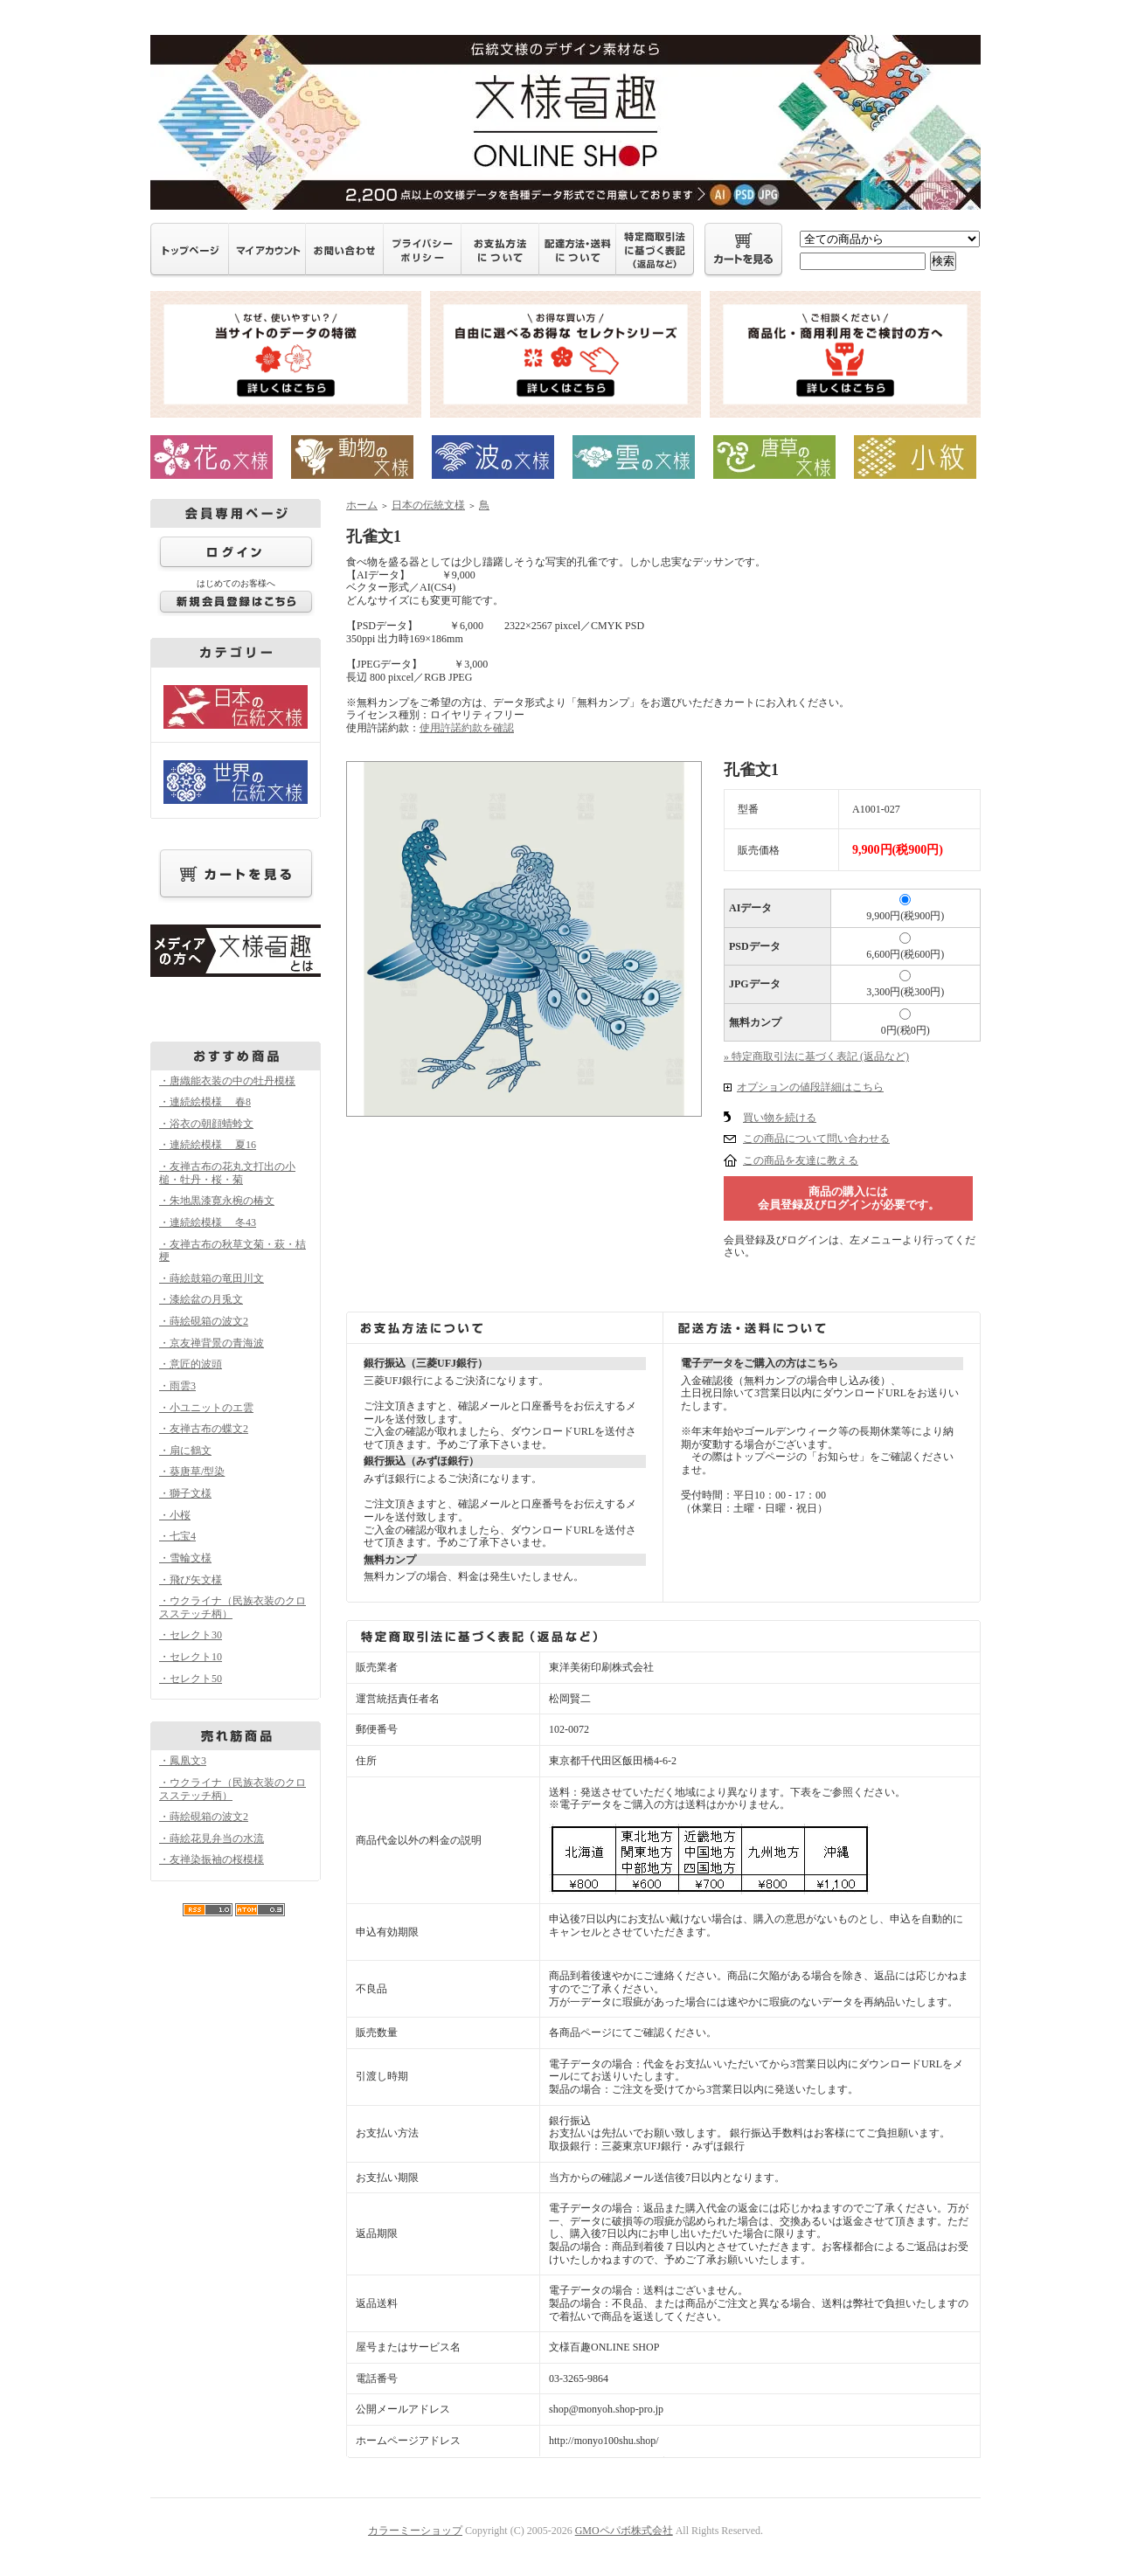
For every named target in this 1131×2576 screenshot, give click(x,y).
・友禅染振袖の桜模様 (211, 1859)
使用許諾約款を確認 (467, 728)
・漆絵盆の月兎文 (201, 1299)
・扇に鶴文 (185, 1450)
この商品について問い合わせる (816, 1138)
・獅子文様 (185, 1493)
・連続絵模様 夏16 (207, 1145)
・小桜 (175, 1515)
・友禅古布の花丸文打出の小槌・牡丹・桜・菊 (227, 1173)
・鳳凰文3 (182, 1761)
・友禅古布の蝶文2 (203, 1429)
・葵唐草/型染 (192, 1471)
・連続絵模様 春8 (205, 1102)
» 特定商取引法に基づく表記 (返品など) (816, 1056)
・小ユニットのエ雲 (206, 1408)
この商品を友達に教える (800, 1160)
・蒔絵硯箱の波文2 (203, 1321)
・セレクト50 (190, 1678)
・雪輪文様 (185, 1558)
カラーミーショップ (415, 2530)
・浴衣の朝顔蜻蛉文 (206, 1124)
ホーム (362, 505)
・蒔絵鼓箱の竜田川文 (211, 1278)
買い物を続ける (779, 1117)
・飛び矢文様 (190, 1580)
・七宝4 (177, 1536)
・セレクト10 (190, 1657)
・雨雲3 (177, 1386)
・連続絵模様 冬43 (207, 1222)
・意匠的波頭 (190, 1364)
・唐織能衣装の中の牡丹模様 (227, 1081)
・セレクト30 (190, 1635)
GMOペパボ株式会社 (624, 2530)
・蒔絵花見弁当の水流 (211, 1838)
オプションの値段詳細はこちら (810, 1087)
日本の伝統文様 (428, 505)
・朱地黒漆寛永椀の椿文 (216, 1201)
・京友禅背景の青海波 (211, 1343)
